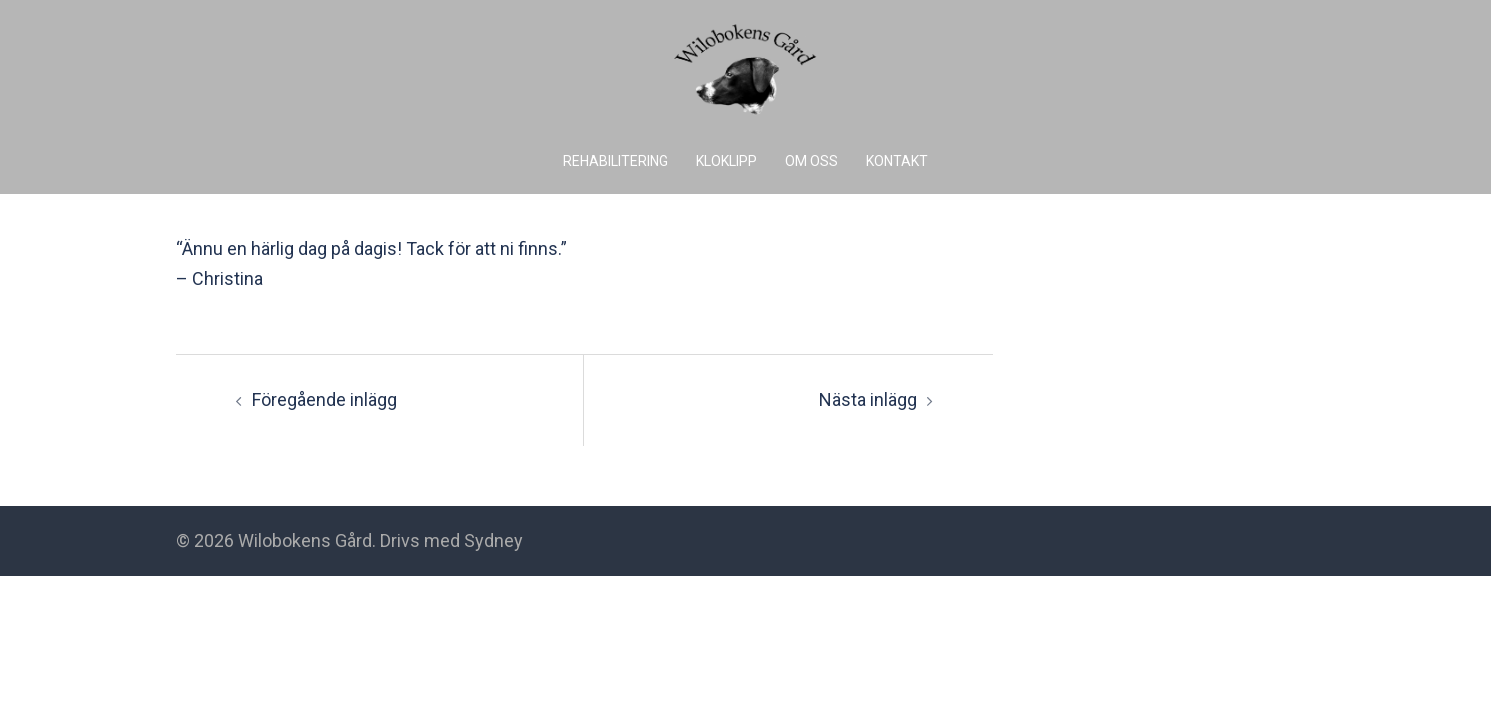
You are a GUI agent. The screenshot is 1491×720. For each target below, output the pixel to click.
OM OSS (811, 161)
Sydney (493, 540)
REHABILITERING (615, 161)
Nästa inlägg (868, 399)
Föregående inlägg (324, 399)
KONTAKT (897, 161)
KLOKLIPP (726, 161)
